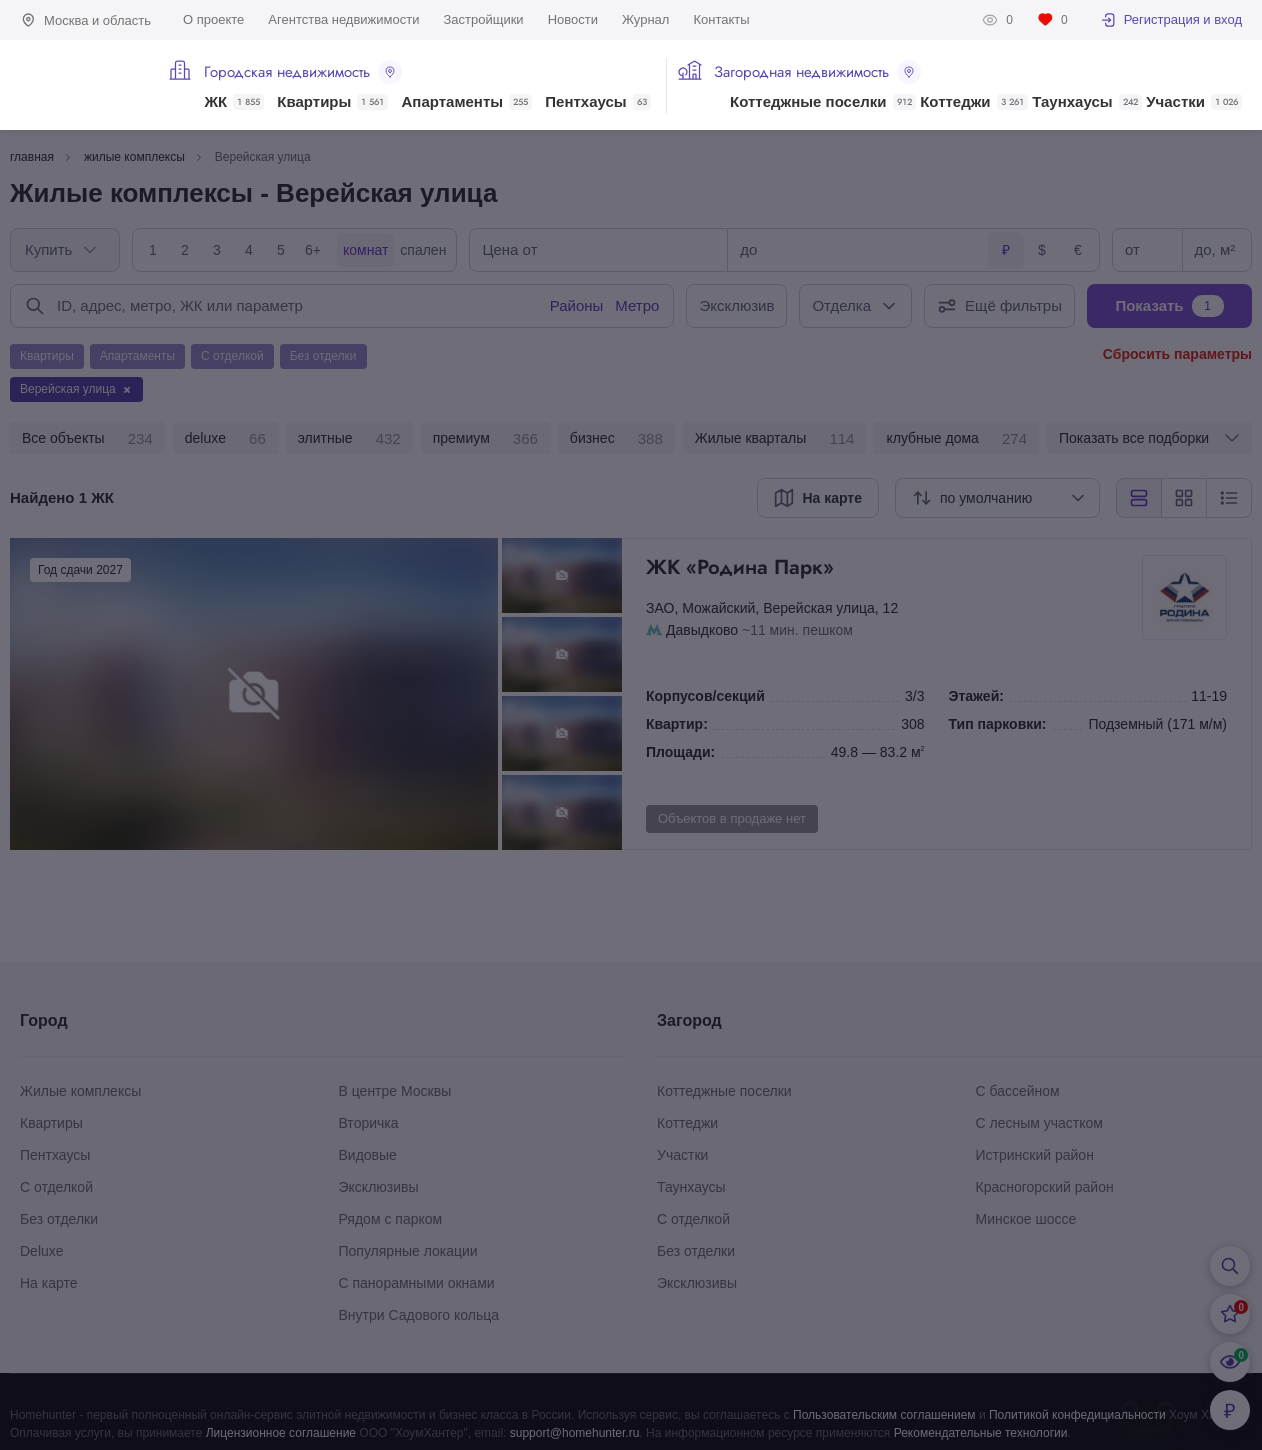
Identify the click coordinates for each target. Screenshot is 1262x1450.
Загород (689, 1020)
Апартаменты (467, 102)
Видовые (368, 1155)
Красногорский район (1045, 1187)
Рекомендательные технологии (981, 1433)
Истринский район (1035, 1155)
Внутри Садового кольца (419, 1315)
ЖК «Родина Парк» (891, 567)
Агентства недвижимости (343, 19)
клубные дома (956, 439)
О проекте (213, 19)
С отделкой (56, 1187)
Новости (573, 19)
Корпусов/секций (705, 696)
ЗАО (660, 608)
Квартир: (677, 724)
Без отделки (59, 1219)
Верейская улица (819, 608)
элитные (349, 439)
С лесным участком (1039, 1123)
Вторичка (369, 1123)
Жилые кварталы (775, 439)
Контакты (721, 19)
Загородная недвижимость (817, 72)
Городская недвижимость (303, 72)
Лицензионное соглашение (281, 1433)
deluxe (225, 439)
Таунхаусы (1086, 102)
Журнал (645, 19)
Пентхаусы (597, 102)
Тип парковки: (998, 724)
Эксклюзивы (379, 1187)
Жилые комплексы (80, 1091)
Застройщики (483, 19)
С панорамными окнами (417, 1283)
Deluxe (42, 1251)
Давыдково (702, 630)
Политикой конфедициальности (1077, 1415)
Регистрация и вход (1171, 20)
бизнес (616, 439)
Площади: (680, 752)
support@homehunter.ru (575, 1433)
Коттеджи (973, 102)
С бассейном (1018, 1091)
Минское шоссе (1026, 1219)
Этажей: (976, 696)
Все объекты (87, 439)
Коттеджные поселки (822, 102)
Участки (1194, 102)
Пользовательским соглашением (884, 1415)
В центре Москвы (395, 1091)
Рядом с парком (391, 1219)
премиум (485, 439)
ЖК (234, 102)
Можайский (718, 608)
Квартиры (332, 102)
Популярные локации (408, 1251)
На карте (49, 1283)
